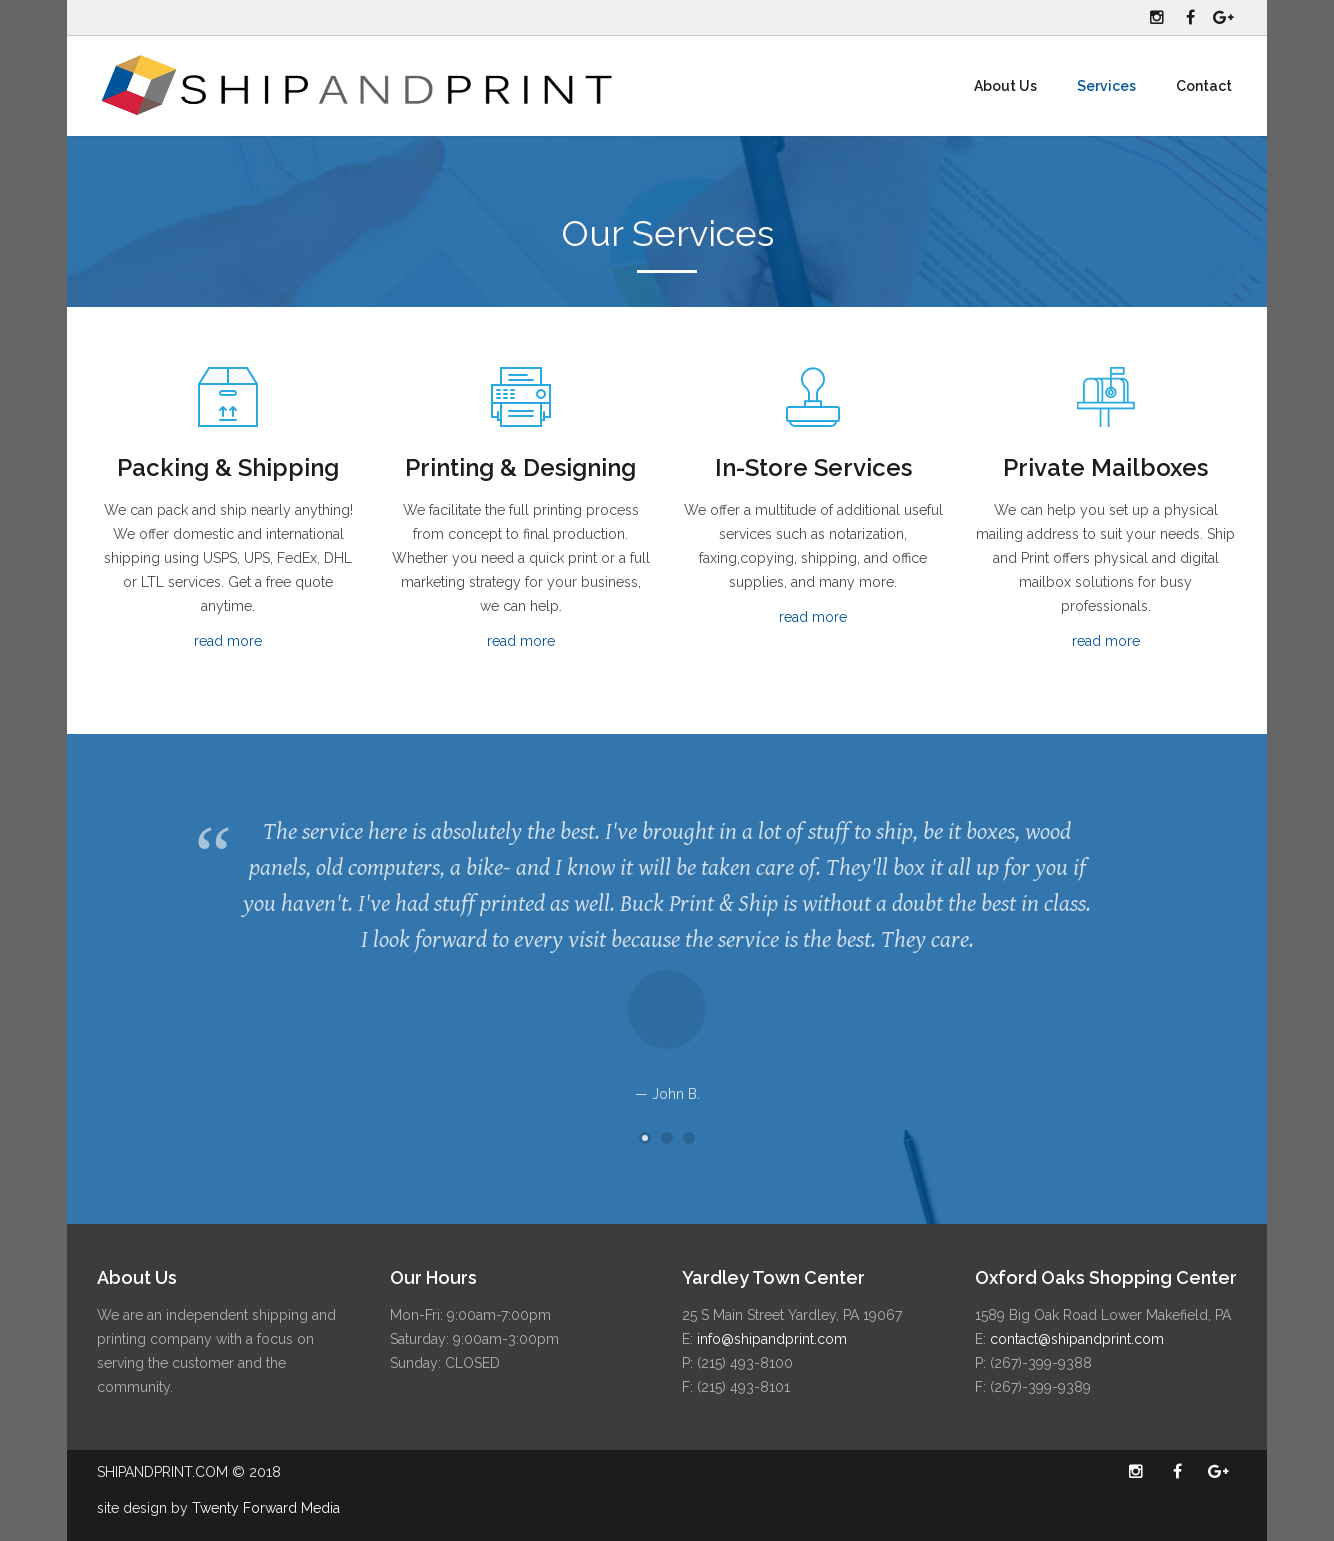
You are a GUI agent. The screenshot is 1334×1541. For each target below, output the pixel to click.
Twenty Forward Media (266, 1508)
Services (1106, 86)
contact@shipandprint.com (1077, 1339)
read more (228, 641)
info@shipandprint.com (772, 1339)
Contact (1204, 86)
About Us (1005, 86)
